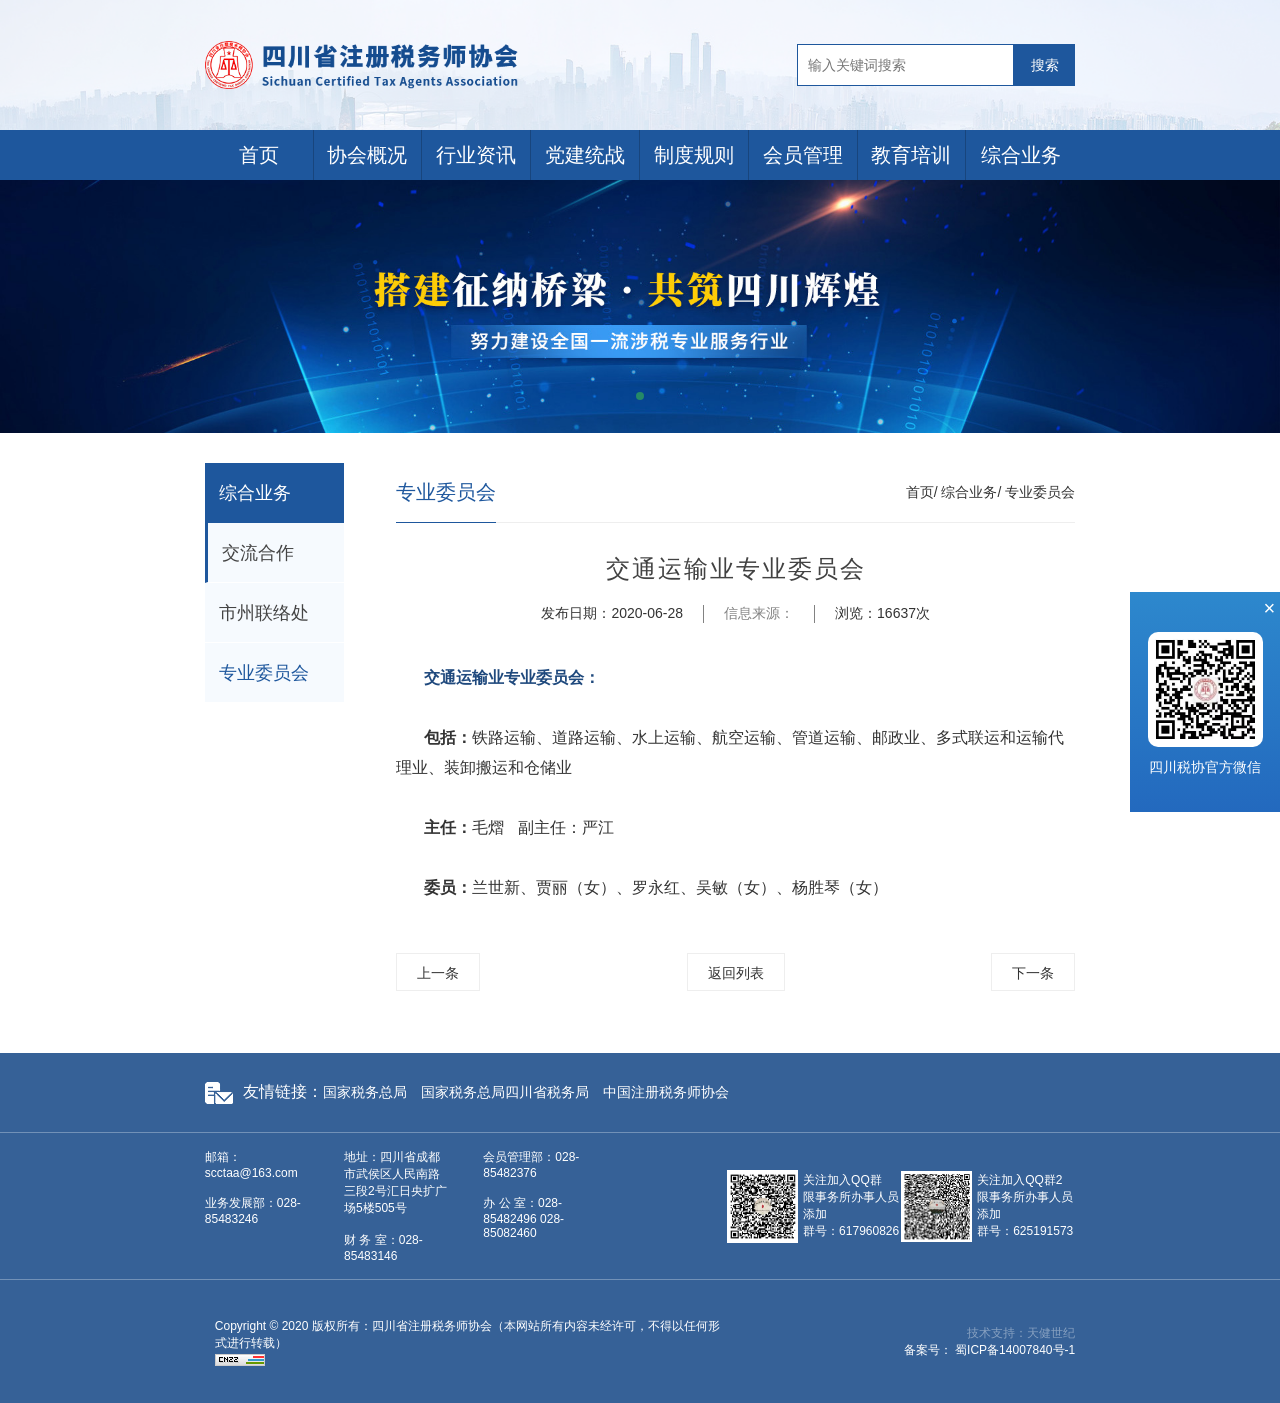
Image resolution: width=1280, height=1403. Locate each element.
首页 (259, 155)
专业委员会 (264, 673)
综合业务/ (971, 492)
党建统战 (585, 155)
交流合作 (258, 553)
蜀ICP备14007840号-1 (1015, 1350)
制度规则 (694, 155)
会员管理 (803, 155)
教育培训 (911, 155)
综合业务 (1021, 155)
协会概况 (367, 155)
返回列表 (736, 973)
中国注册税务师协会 (666, 1092)
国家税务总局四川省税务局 (505, 1092)
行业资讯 (476, 155)
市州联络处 (264, 613)
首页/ (922, 492)
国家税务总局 (365, 1092)
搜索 (1045, 65)
